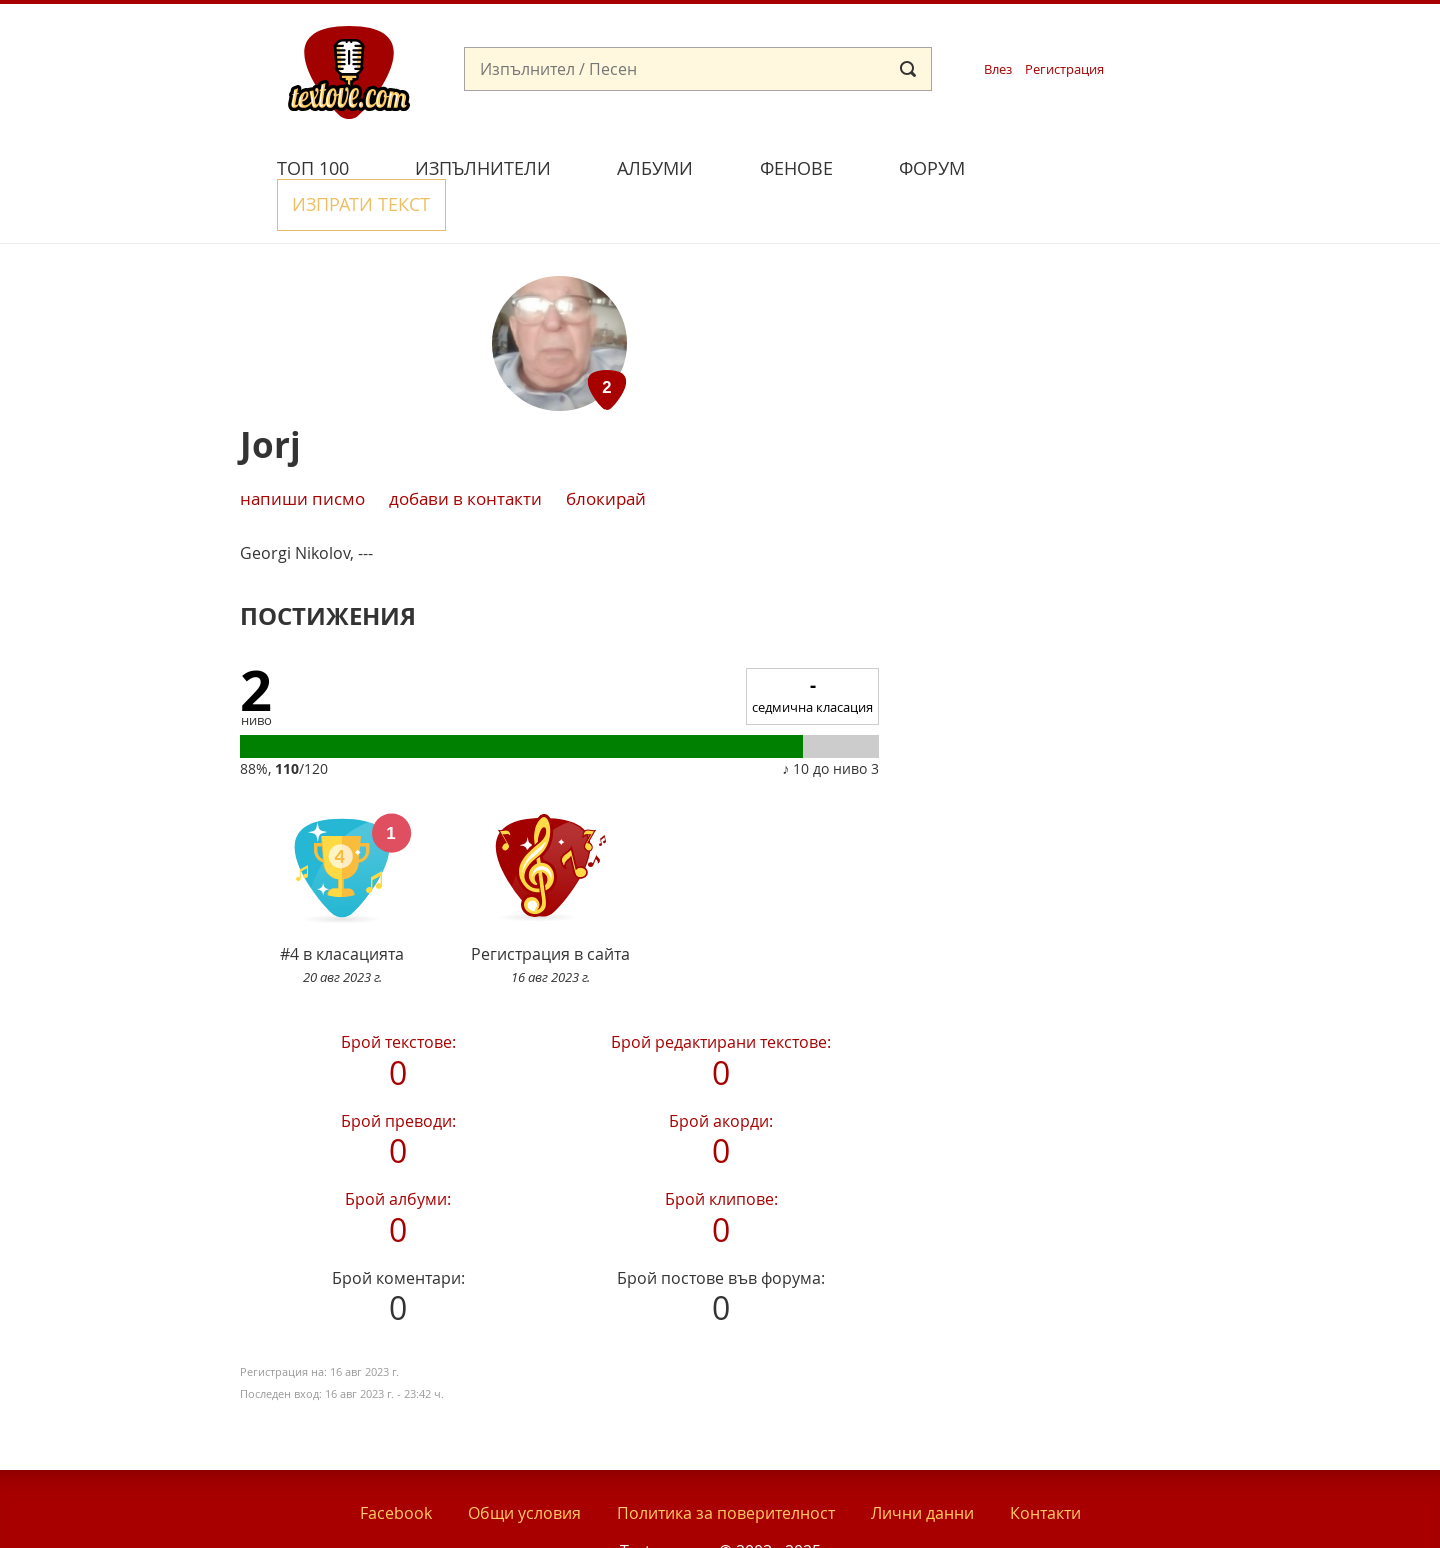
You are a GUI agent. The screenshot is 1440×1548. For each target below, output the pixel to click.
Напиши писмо (302, 452)
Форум (932, 168)
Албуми (655, 168)
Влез (998, 69)
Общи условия (524, 1467)
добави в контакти (465, 452)
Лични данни (922, 1467)
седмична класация (812, 648)
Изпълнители (483, 168)
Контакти (1045, 1467)
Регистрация (1064, 69)
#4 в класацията (342, 843)
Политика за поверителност (726, 1467)
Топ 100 (313, 168)
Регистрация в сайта (550, 843)
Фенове (796, 168)
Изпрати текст (1093, 165)
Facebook (396, 1467)
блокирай (606, 452)
